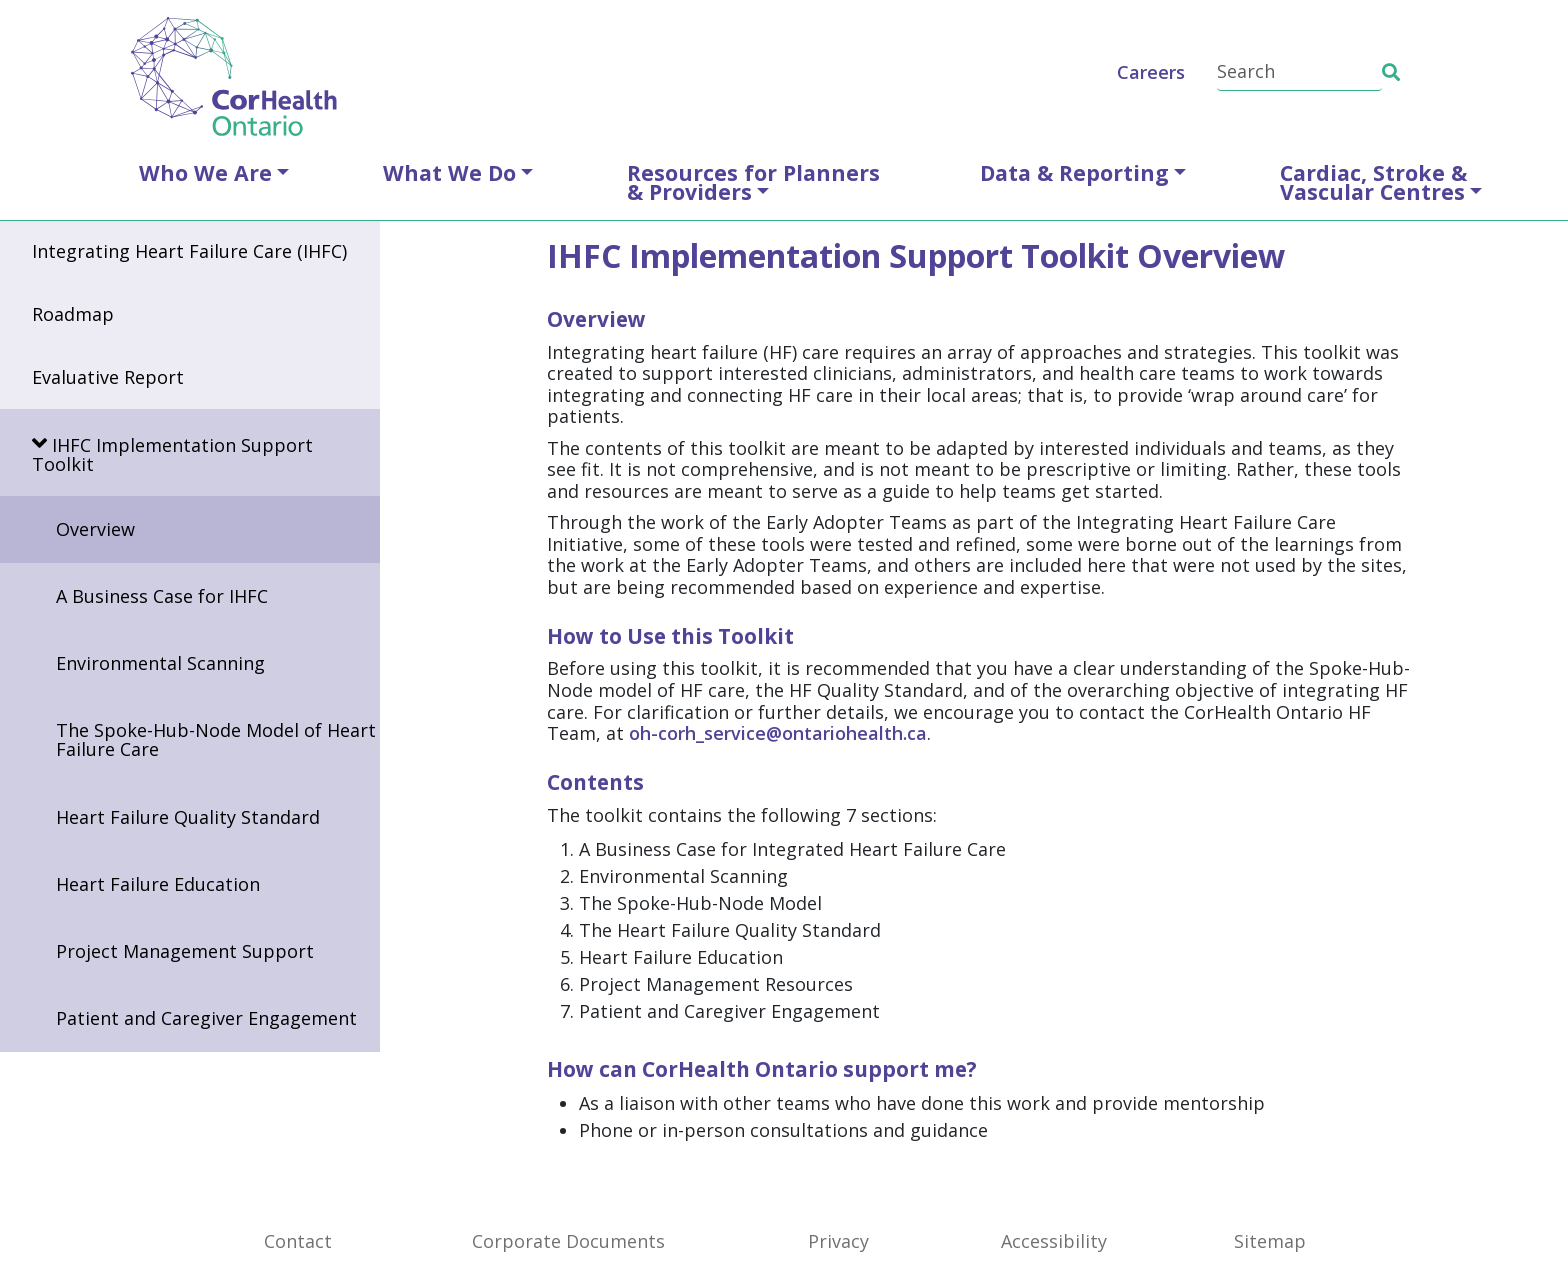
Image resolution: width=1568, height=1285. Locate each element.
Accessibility (1054, 1241)
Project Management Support (185, 951)
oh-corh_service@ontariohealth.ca (778, 733)
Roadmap (73, 314)
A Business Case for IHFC (162, 596)
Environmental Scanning (160, 663)
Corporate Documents (568, 1241)
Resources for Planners (753, 182)
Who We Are (205, 172)
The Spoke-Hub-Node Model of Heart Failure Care (216, 739)
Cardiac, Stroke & (1373, 182)
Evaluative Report (108, 377)
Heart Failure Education (158, 884)
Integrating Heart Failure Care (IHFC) (189, 251)
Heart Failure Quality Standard (188, 817)
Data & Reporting (1074, 172)
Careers (1151, 72)
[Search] (1299, 72)
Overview (95, 529)
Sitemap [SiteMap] (1270, 1241)
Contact (298, 1241)
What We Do (449, 172)
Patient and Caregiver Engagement (206, 1018)
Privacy (838, 1241)
